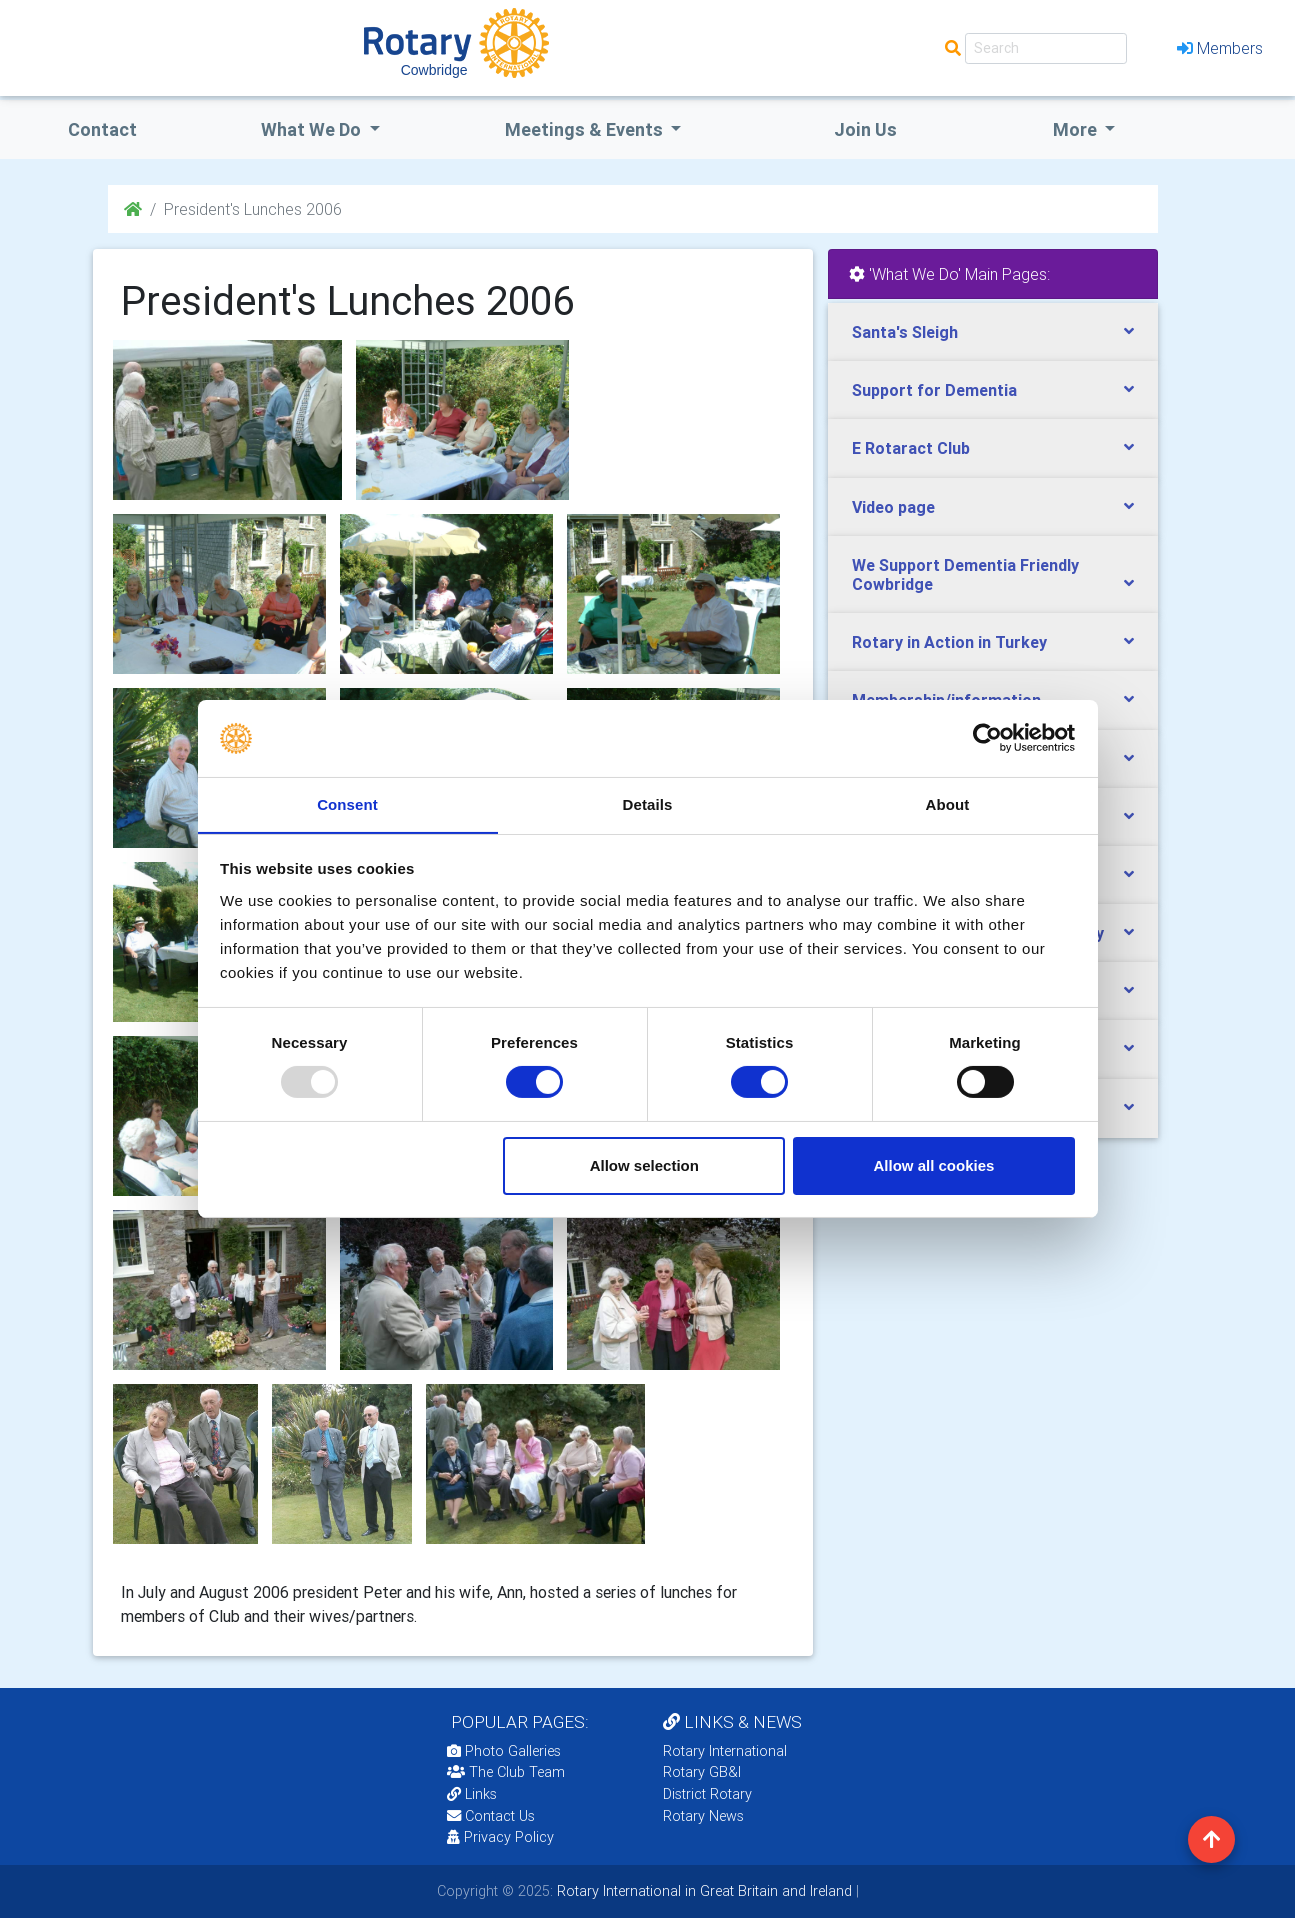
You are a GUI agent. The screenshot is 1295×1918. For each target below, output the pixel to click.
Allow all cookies (933, 1165)
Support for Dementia (934, 390)
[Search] (1046, 48)
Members (1220, 48)
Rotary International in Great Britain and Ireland (702, 1891)
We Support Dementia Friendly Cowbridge (965, 574)
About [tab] (948, 803)
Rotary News (703, 1816)
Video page (893, 507)
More (1077, 129)
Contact (102, 129)
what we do (313, 129)
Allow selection (644, 1165)
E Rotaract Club (911, 448)
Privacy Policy (500, 1837)
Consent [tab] (347, 803)
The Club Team (506, 1772)
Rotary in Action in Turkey (949, 642)
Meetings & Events (586, 129)
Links (472, 1794)
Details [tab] (648, 803)
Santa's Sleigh (905, 332)
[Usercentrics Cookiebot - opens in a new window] (987, 738)
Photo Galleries (504, 1751)
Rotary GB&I (702, 1772)
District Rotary (707, 1794)
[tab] (993, 332)
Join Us (865, 129)
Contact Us (491, 1816)
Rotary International (725, 1751)
